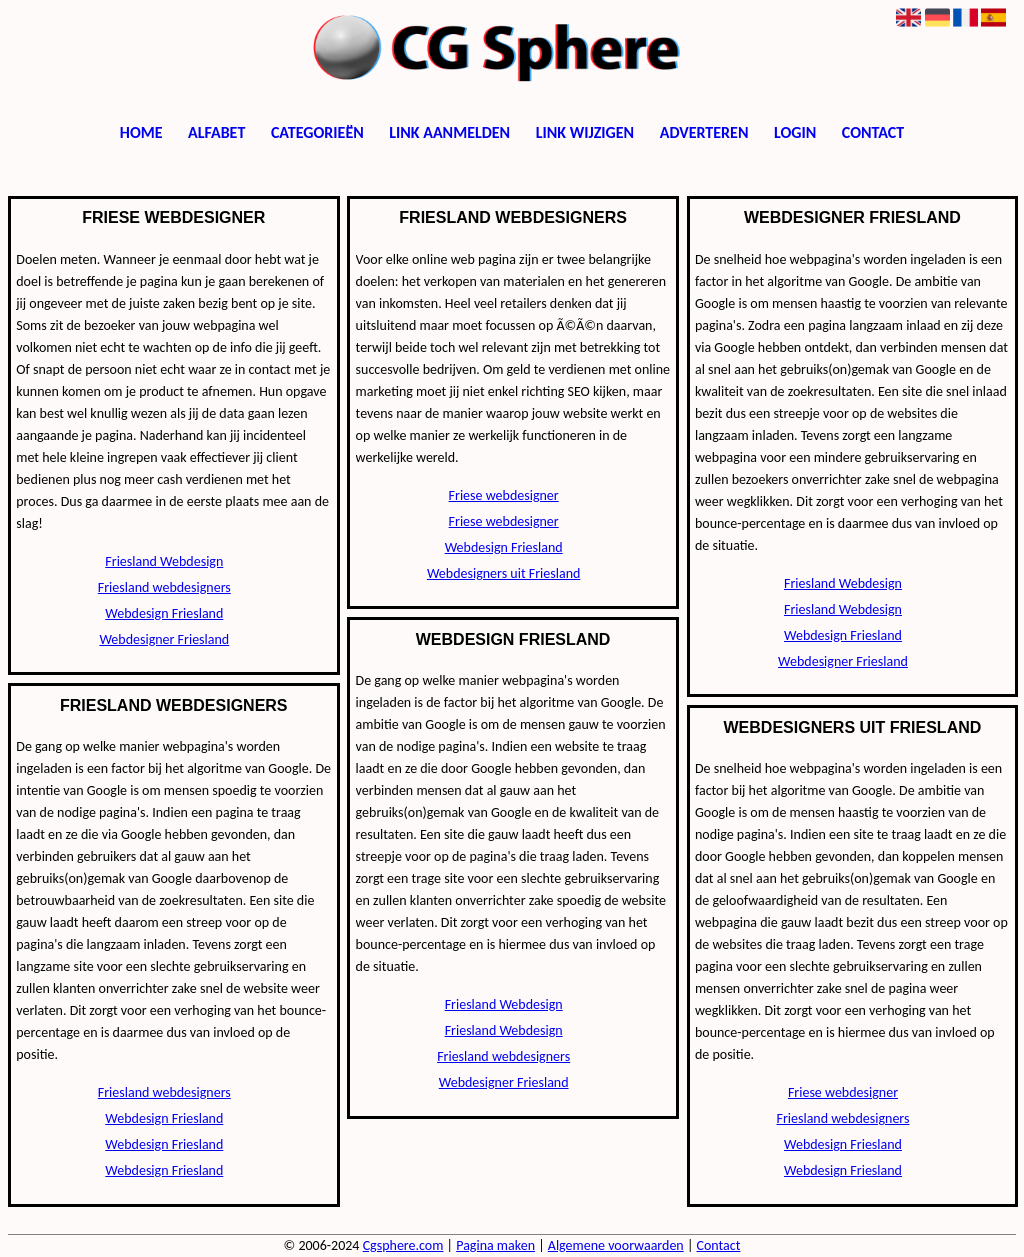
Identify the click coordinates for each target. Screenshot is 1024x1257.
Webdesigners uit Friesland (504, 573)
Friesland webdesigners (164, 587)
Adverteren (704, 132)
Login (795, 132)
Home (141, 132)
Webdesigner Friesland (164, 639)
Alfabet (216, 132)
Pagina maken (495, 1245)
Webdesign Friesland (164, 613)
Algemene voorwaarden (616, 1245)
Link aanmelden (449, 132)
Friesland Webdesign (164, 561)
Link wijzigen (585, 132)
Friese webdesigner (504, 495)
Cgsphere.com (403, 1245)
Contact (873, 132)
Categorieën (317, 132)
